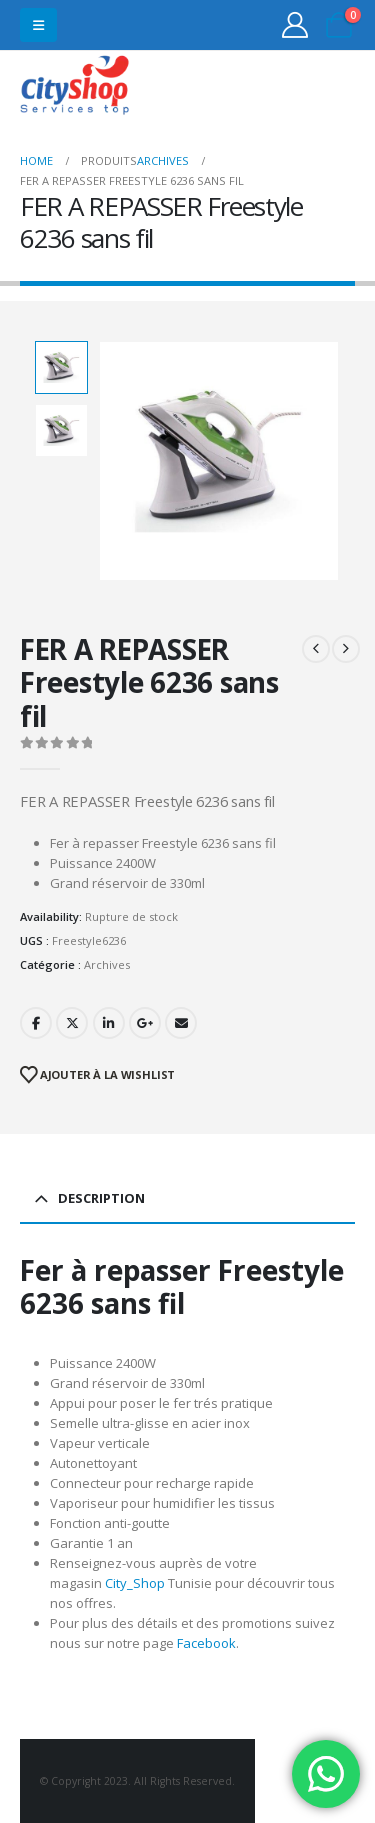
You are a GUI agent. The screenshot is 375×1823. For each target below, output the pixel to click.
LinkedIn (109, 1023)
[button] (38, 25)
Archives (107, 964)
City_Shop (135, 1583)
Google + (145, 1023)
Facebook (36, 1023)
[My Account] (295, 25)
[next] (346, 649)
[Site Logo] (75, 87)
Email (181, 1023)
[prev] (316, 649)
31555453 (283, 88)
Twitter (72, 1023)
